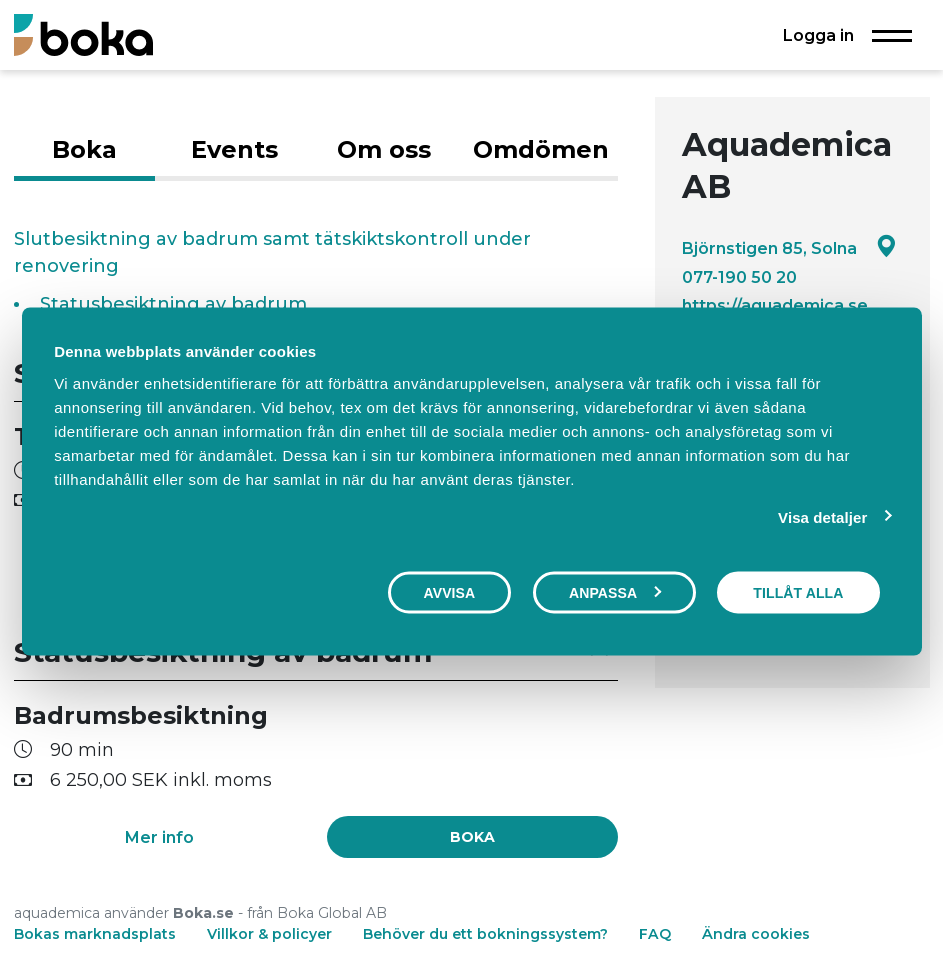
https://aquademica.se (775, 305)
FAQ (657, 934)
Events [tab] (234, 149)
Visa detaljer (822, 517)
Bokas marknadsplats (95, 934)
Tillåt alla (798, 593)
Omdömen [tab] (541, 149)
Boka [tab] (84, 149)
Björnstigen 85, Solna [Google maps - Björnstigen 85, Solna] (789, 247)
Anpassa (615, 593)
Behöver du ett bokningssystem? (485, 934)
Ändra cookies (756, 934)
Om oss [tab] (384, 149)
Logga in (818, 35)
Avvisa (450, 593)
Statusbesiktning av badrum (173, 304)
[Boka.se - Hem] (83, 34)
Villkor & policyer (269, 934)
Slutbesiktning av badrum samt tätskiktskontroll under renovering (272, 252)
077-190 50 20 (739, 277)
